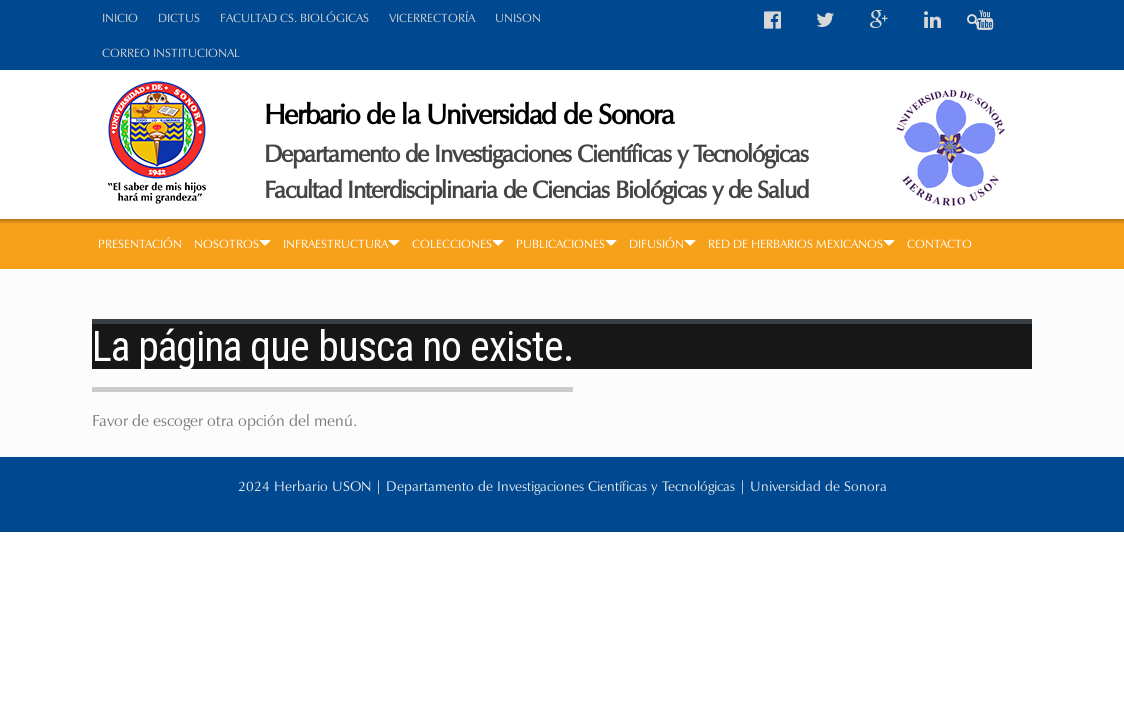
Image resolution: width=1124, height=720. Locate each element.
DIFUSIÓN (662, 243)
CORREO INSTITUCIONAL (171, 52)
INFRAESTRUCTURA (341, 243)
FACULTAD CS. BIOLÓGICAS (294, 17)
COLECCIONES (458, 243)
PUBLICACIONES (566, 243)
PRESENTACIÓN (140, 243)
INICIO (120, 17)
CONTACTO (939, 243)
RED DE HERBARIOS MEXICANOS (801, 243)
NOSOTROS (232, 243)
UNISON (518, 17)
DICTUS (179, 17)
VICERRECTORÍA (432, 17)
